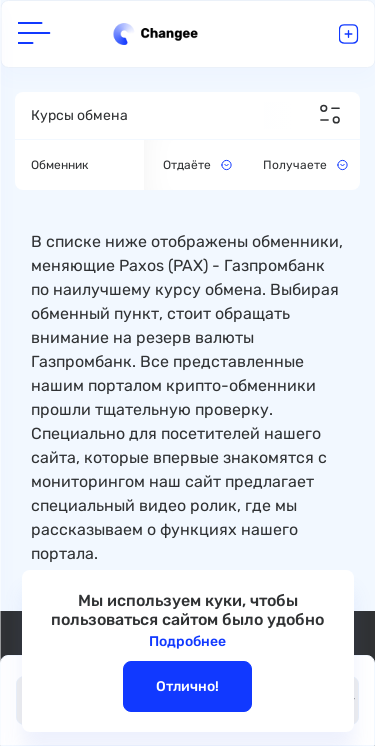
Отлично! (187, 686)
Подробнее (187, 641)
